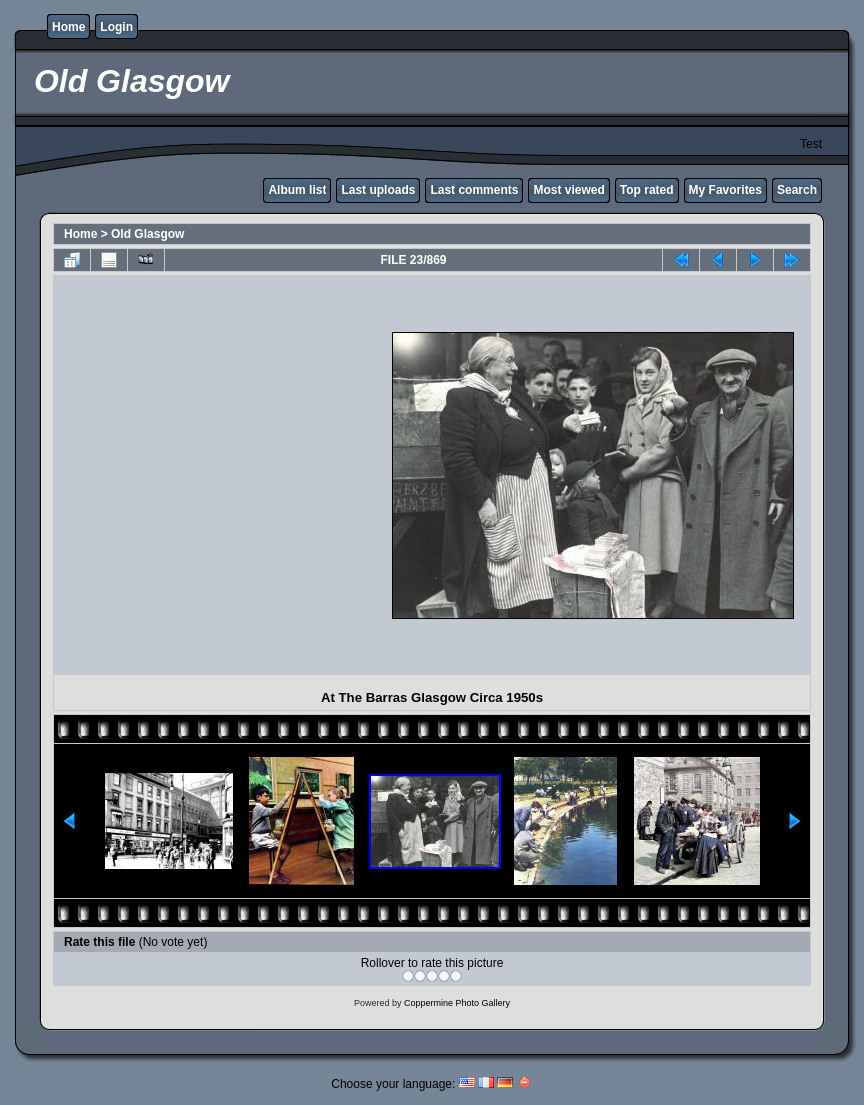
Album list (297, 190)
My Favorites (725, 190)
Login (116, 27)
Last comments (474, 190)
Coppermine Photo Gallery (457, 1003)
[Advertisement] (194, 475)
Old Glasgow (147, 234)
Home (68, 27)
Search (797, 190)
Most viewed (568, 190)
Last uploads (378, 190)
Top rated (647, 190)
